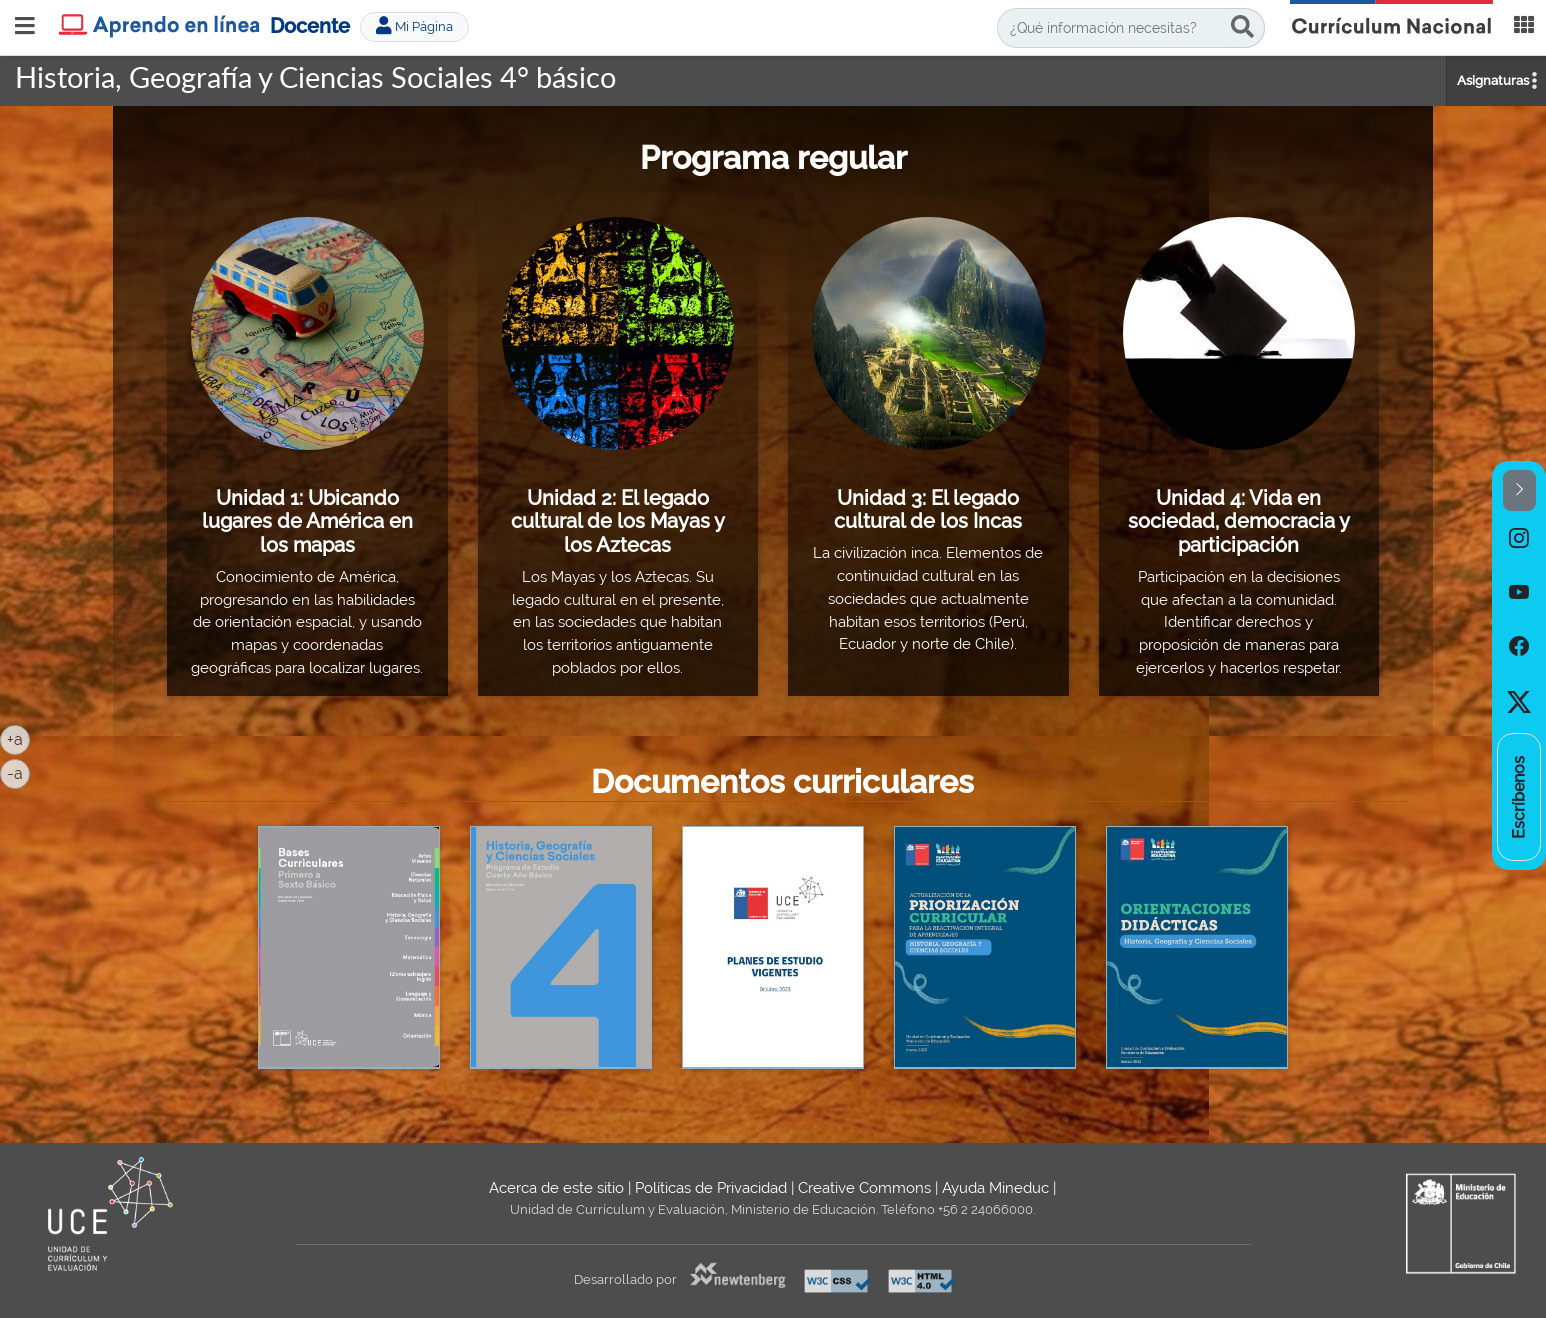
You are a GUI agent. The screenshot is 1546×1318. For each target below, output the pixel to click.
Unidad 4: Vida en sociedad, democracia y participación (1239, 521)
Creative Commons (864, 1188)
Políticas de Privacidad (711, 1188)
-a (18, 772)
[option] (1519, 538)
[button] (1519, 490)
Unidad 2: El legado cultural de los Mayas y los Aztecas (618, 521)
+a (18, 738)
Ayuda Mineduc (995, 1188)
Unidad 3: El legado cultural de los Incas (928, 510)
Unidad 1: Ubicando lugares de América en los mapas (307, 521)
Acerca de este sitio (556, 1188)
